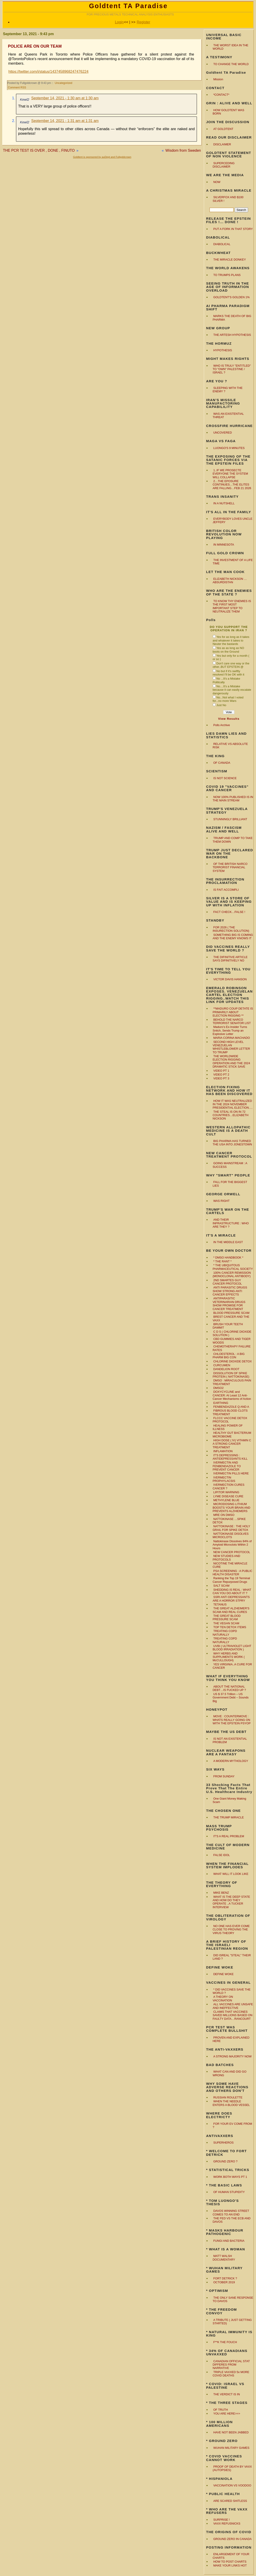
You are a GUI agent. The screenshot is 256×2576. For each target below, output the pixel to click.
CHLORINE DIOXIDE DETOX (232, 1361)
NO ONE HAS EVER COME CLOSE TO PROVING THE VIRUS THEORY (231, 1929)
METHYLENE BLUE (226, 1500)
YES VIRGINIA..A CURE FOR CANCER (232, 1666)
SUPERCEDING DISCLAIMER (224, 164)
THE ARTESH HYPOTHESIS (232, 335)
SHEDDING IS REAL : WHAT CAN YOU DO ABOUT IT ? (232, 1591)
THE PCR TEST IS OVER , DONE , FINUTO (39, 150)
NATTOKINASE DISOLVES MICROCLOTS (231, 1535)
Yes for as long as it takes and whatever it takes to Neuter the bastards (231, 640)
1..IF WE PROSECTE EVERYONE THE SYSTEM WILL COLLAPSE (230, 473)
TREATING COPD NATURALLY (225, 1632)
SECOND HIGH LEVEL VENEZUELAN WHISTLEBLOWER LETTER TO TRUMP (231, 1047)
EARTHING (220, 1403)
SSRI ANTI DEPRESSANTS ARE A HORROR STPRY (231, 1598)
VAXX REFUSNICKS (226, 2523)
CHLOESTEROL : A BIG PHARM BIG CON (229, 1355)
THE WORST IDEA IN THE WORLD (231, 47)
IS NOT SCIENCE (225, 778)
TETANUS (220, 1604)
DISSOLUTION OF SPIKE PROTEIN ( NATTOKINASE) (231, 1374)
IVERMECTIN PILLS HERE (231, 1473)
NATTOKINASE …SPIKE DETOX (229, 1520)
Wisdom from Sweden (183, 150)
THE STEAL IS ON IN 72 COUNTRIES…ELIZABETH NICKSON (231, 1115)
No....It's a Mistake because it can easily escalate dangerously (232, 690)
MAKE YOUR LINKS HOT (230, 2565)
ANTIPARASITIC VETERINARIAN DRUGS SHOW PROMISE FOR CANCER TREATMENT (229, 1303)
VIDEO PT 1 (221, 1070)
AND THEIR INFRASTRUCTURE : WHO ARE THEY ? (231, 1223)
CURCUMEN (221, 1365)
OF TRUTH (220, 2409)
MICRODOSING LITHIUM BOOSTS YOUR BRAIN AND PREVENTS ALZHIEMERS (231, 1507)
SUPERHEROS (223, 2142)
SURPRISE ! (221, 2519)
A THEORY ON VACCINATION (223, 1998)
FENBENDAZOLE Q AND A (231, 1406)
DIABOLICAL (221, 244)
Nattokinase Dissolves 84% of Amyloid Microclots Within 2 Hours (232, 1544)
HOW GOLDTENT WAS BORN (228, 111)
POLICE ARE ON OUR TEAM (35, 46)
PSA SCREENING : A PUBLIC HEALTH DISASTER (232, 1572)
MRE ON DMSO (223, 1515)
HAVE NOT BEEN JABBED (231, 2432)
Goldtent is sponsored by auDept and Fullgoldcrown (102, 157)
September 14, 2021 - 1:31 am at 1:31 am (65, 121)
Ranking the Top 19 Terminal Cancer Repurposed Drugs (231, 1579)
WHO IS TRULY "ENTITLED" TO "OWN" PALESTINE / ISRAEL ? (232, 369)
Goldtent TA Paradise (128, 6)
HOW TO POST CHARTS (229, 2561)
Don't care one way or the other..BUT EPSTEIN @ (231, 665)
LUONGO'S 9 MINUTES (229, 448)
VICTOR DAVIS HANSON (230, 979)
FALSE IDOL (221, 1855)
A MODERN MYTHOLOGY (230, 1761)
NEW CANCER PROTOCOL (231, 1552)
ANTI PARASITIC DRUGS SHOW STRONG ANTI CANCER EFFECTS (230, 1291)
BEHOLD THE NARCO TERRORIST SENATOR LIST (232, 1021)
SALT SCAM (221, 1585)
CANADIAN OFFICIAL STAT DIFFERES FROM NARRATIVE (231, 2364)
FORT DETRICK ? (225, 2278)
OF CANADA (221, 762)
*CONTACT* (221, 94)
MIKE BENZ (221, 1892)
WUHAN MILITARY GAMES (231, 2447)
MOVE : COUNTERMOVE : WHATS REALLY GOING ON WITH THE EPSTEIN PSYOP (232, 1720)
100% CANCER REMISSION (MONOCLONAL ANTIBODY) (232, 1274)
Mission (218, 79)
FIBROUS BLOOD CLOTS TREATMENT (230, 1412)
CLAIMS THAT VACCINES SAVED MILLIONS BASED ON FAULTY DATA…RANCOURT (232, 2015)
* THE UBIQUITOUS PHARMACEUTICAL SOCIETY (233, 1267)
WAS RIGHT (221, 1201)
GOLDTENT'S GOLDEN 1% (231, 297)
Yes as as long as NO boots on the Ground (228, 649)
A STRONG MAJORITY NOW (232, 2056)
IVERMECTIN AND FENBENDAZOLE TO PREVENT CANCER (227, 1466)
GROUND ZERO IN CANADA (232, 2539)
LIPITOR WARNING (226, 1492)
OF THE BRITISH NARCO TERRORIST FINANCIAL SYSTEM (230, 867)
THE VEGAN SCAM (226, 1623)
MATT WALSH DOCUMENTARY (224, 2257)
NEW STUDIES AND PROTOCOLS (226, 1557)
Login (119, 22)
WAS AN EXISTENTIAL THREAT (228, 415)
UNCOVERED (222, 432)
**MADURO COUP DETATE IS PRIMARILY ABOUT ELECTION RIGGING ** (233, 1012)
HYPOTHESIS (222, 350)
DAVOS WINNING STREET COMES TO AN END (231, 2212)
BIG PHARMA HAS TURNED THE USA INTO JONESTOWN (232, 1142)
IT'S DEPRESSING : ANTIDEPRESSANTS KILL (230, 1457)
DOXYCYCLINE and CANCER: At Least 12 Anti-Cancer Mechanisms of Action (232, 1395)
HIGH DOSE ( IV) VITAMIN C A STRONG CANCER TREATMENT (232, 1444)
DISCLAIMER (222, 144)
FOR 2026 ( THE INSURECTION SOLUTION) (231, 929)
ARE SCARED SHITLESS (230, 2501)
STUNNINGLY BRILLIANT (230, 819)
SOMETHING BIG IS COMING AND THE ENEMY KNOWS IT (233, 936)
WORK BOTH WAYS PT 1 (230, 2176)
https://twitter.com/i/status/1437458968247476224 (48, 71)
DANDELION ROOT (226, 1369)
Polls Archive (221, 725)
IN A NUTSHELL (224, 503)
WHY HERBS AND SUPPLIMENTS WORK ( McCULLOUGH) (229, 1657)
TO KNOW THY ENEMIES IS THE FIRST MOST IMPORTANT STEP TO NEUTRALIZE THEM (232, 606)
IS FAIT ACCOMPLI (226, 889)
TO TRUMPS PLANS (227, 275)
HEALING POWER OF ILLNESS (228, 1427)
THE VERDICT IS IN (226, 2394)
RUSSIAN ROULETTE (228, 2097)
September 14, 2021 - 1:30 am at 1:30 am (65, 98)
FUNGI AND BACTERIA (228, 2240)
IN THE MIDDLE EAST (228, 1242)
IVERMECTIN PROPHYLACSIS (224, 1479)
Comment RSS (17, 87)
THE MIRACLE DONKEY (229, 259)
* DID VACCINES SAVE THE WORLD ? (232, 1991)
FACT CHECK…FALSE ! (229, 912)
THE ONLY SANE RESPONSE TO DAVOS (233, 2299)
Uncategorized (63, 83)
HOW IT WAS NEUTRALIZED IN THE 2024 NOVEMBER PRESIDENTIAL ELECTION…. (233, 1104)
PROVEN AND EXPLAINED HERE (231, 2039)
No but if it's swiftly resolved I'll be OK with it (228, 672)
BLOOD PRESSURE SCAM (231, 1313)
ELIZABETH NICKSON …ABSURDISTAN (230, 580)
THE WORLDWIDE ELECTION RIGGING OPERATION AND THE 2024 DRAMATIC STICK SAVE (231, 1061)
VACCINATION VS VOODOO (232, 2485)
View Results (228, 718)
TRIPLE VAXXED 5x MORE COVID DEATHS (231, 2373)
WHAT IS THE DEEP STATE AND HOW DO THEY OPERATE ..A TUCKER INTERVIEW (231, 1902)
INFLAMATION (223, 1451)
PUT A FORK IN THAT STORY (233, 229)
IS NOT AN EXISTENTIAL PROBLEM (230, 1740)
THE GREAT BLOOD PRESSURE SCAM (227, 1617)
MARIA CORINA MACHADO (231, 1037)
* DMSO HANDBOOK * (228, 1257)
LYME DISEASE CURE (228, 1496)
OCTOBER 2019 (224, 2282)
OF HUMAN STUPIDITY (229, 2192)
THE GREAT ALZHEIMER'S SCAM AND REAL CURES (231, 1610)
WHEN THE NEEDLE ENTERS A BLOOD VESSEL (231, 2103)
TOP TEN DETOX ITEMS (229, 1627)
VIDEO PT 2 (221, 1074)
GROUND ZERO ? (225, 2161)
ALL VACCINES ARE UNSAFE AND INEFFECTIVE (233, 2006)
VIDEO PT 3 (221, 1078)
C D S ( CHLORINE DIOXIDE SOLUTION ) (232, 1333)
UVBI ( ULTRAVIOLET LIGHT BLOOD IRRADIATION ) (232, 1647)
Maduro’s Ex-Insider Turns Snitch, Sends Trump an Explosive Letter (230, 1030)
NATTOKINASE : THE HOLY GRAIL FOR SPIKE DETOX (231, 1528)
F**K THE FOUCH (225, 2342)
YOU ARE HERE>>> (226, 2413)
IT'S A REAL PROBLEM (228, 1836)
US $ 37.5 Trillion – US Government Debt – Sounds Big (231, 1697)
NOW (216, 182)
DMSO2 (218, 1388)
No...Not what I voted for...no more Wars (228, 699)
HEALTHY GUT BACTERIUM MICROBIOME (232, 1434)
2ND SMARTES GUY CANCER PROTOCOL (227, 1281)
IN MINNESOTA (223, 544)
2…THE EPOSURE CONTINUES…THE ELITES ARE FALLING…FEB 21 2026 (232, 484)
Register (143, 22)
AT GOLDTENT (223, 129)
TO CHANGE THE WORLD (231, 64)
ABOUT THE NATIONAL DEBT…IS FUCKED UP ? (229, 1688)
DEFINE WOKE (223, 1974)
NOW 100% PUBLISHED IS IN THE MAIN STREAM (233, 798)
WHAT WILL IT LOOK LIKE (231, 1874)
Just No (221, 705)
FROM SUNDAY (224, 1776)
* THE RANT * (222, 1261)
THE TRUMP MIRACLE (228, 1817)
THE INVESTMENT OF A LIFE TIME (233, 561)
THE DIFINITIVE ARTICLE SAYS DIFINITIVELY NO (230, 958)
